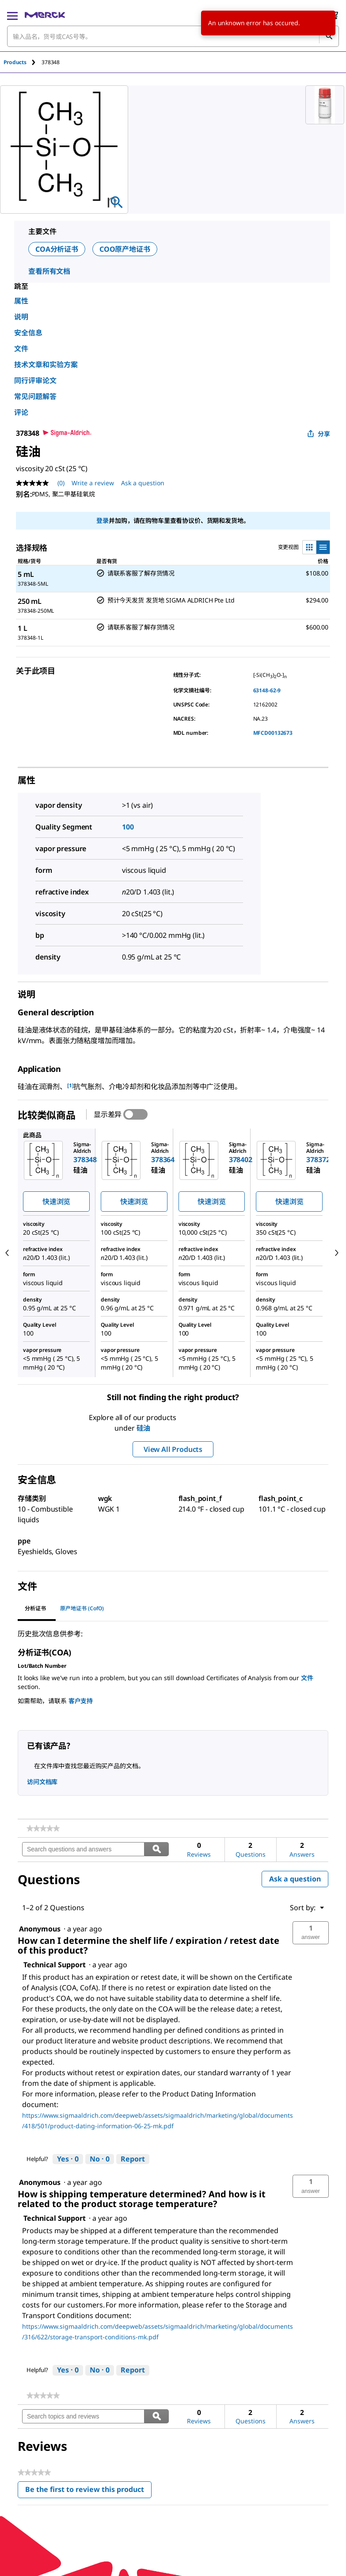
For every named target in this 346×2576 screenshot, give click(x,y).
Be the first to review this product (88, 2491)
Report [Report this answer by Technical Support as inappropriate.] (133, 2159)
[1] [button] (70, 1085)
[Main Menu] (12, 15)
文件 (21, 348)
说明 (21, 317)
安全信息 (28, 333)
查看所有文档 (49, 271)
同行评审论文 (35, 380)
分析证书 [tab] (35, 1608)
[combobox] (173, 36)
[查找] (328, 36)
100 (128, 827)
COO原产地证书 (124, 249)
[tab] (23, 62)
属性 (21, 301)
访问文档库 (42, 1781)
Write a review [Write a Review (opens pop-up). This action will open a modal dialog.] (93, 483)
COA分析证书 (56, 249)
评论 (21, 412)
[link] (43, 1828)
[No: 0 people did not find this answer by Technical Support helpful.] (99, 2159)
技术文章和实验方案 (46, 364)
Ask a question (295, 1879)
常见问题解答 (35, 396)
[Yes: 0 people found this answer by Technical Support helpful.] (68, 2159)
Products (15, 62)
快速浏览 (56, 1201)
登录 (102, 520)
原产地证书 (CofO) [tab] (82, 1608)
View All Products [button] (173, 1449)
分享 (318, 434)
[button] (310, 1933)
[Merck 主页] (45, 15)
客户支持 (80, 1701)
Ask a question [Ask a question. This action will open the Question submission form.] (142, 483)
